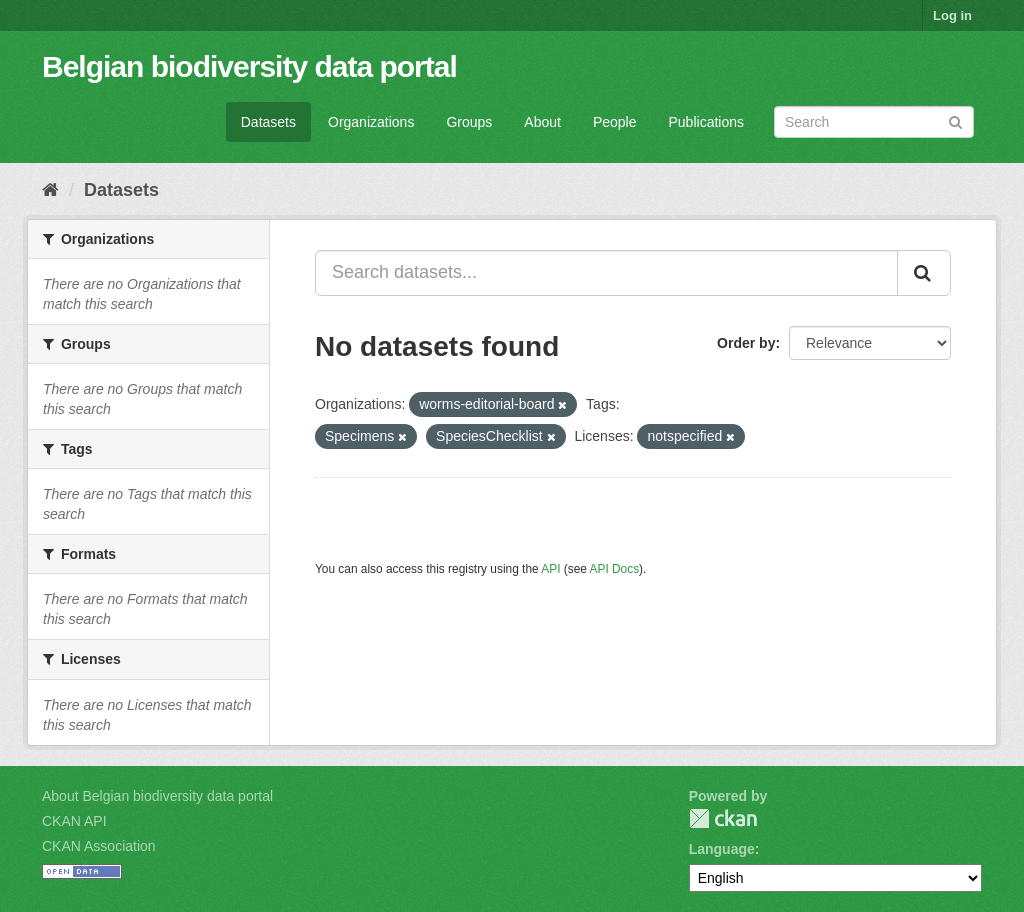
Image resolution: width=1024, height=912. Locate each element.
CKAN (723, 818)
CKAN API (74, 821)
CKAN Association (99, 846)
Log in (952, 15)
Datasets (268, 122)
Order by (746, 343)
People (615, 122)
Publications (707, 122)
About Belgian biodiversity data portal (157, 796)
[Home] (50, 190)
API (550, 569)
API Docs (615, 569)
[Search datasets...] (606, 273)
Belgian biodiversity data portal (249, 66)
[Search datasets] (874, 122)
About (542, 122)
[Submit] (955, 120)
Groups (469, 122)
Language (722, 849)
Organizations (371, 122)
